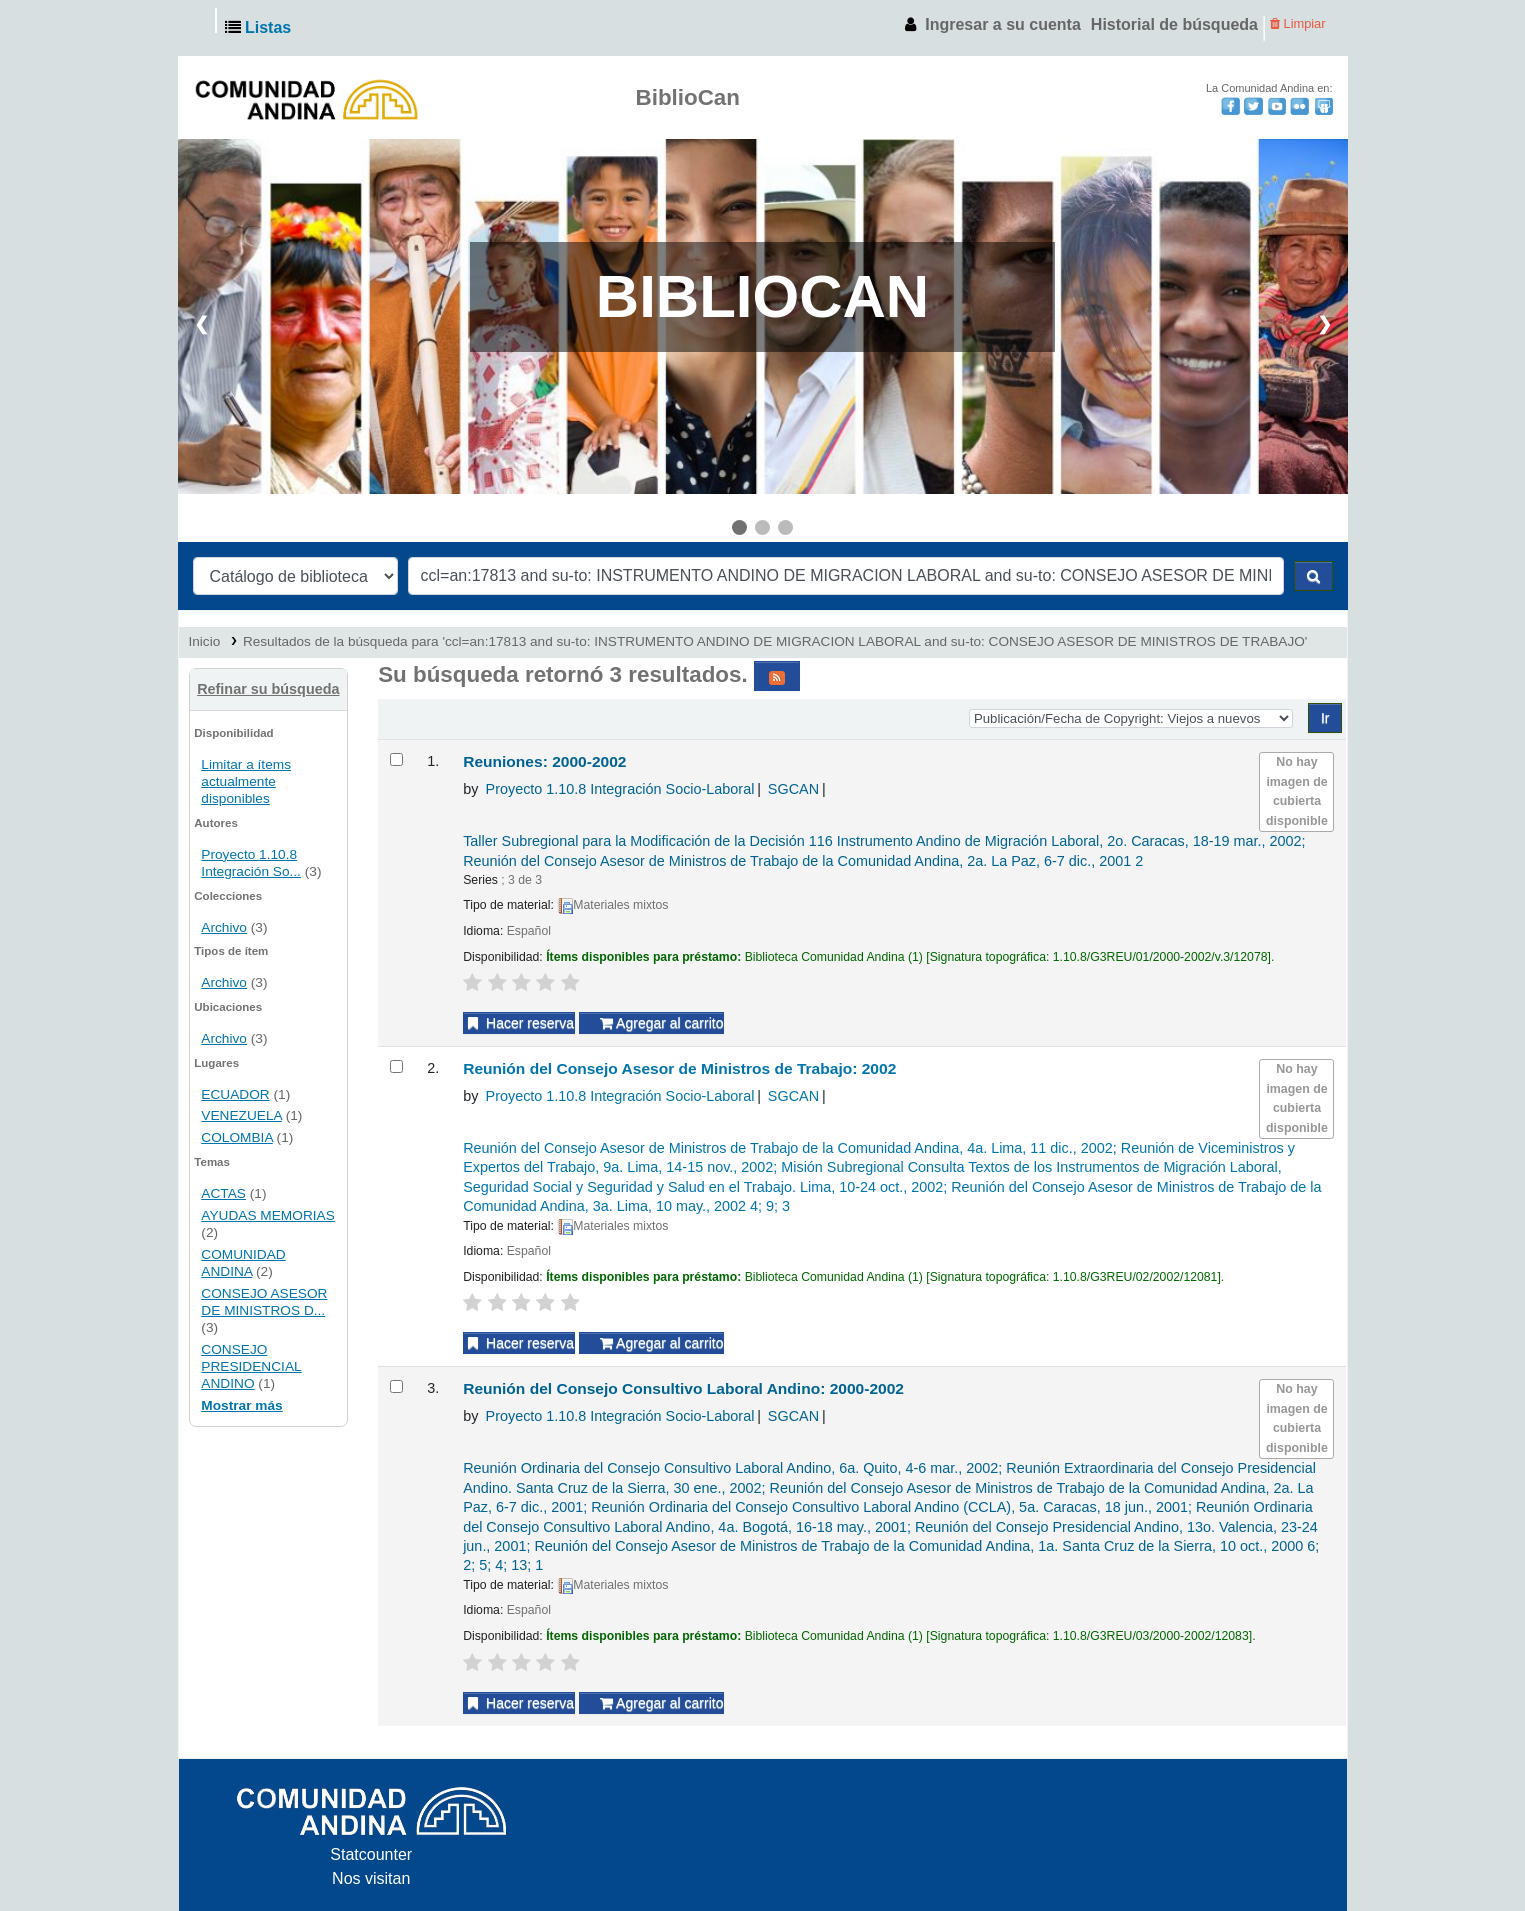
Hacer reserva (519, 1023)
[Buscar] (1313, 576)
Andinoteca (205, 28)
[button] (262, 28)
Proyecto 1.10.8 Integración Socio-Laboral (620, 789)
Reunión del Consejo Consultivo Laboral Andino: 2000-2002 (683, 1388)
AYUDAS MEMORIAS (267, 1215)
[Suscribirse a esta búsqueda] (777, 676)
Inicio (205, 641)
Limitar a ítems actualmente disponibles (246, 781)
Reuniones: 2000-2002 (544, 761)
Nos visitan (371, 1878)
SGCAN (793, 789)
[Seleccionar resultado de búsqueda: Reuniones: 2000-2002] (396, 759)
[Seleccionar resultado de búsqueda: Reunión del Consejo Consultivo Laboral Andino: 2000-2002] (396, 1386)
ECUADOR (235, 1094)
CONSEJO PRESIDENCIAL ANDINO (251, 1366)
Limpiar (1298, 23)
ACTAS (223, 1193)
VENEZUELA (241, 1115)
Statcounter (371, 1854)
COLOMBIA (236, 1137)
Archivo (224, 927)
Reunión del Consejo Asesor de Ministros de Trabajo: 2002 (679, 1068)
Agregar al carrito (662, 1023)
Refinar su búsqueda (268, 689)
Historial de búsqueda (1174, 24)
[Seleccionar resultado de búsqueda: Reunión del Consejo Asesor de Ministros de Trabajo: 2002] (396, 1066)
